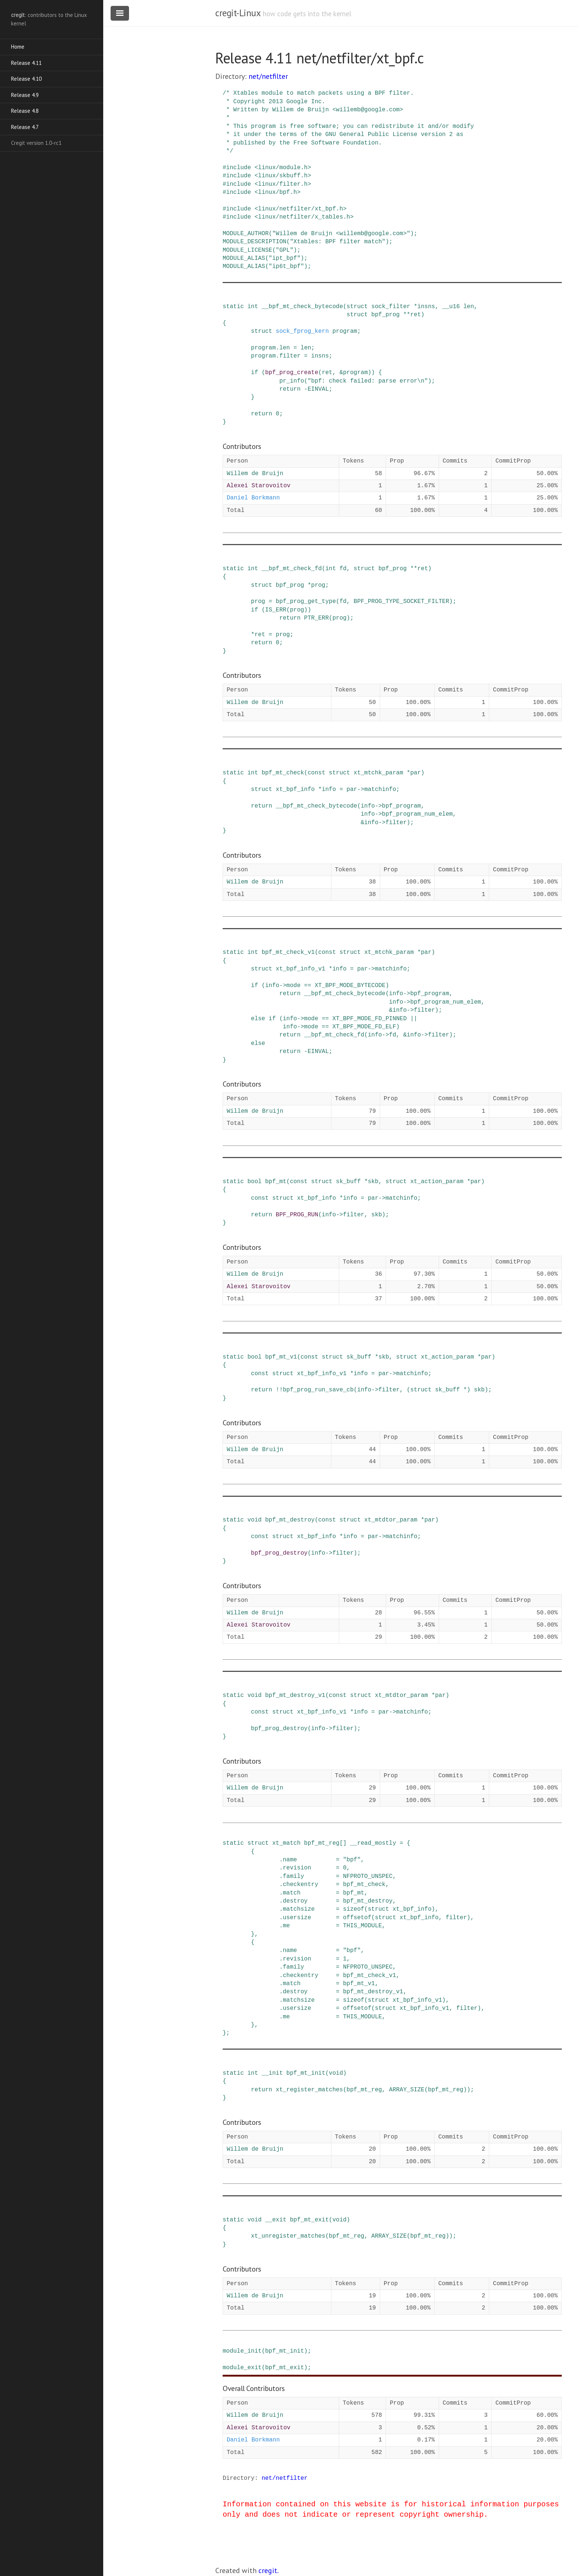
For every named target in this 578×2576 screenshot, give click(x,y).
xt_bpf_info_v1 (300, 969)
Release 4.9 (25, 94)
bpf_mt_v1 (281, 1357)
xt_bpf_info (295, 789)
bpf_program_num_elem (417, 814)
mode (293, 986)
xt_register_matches (309, 2090)
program (344, 331)
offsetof (357, 1918)
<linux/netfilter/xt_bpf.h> (300, 209)
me (286, 1926)
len (468, 307)
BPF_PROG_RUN (297, 1215)
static (233, 307)
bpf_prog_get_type (306, 601)
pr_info (291, 381)
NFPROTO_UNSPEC (367, 1876)
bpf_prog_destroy (279, 1553)
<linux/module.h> (282, 168)
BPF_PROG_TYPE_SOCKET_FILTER (401, 601)
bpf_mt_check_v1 (288, 952)
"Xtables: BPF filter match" (337, 242)
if (254, 373)
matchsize (298, 1909)
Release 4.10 (26, 78)
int (252, 307)
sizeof (353, 1909)
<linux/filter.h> (282, 184)
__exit (275, 2220)
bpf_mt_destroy (289, 1520)
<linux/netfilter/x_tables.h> (304, 217)
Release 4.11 (26, 62)
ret (415, 315)
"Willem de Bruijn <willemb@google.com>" (341, 234)
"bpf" (352, 1860)
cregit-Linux (237, 13)
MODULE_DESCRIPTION (254, 242)
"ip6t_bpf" (286, 266)
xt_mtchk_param (378, 773)
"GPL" (284, 250)
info (329, 789)
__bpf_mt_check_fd (292, 569)
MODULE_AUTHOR (246, 234)
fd (343, 569)
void (254, 1520)
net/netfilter (268, 76)
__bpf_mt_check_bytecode (302, 307)
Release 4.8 (25, 110)
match (291, 1893)
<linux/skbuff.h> (282, 176)
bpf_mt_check (283, 773)
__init (272, 2073)
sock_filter (390, 307)
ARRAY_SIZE (406, 2090)
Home (17, 46)
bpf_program (401, 806)
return (290, 389)
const (316, 773)
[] (343, 1843)
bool (254, 1182)
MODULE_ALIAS (244, 258)
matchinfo (380, 789)
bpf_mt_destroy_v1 (295, 1695)
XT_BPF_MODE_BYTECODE (350, 986)
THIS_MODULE (362, 1926)
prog (318, 585)
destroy (295, 1901)
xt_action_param (436, 1182)
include (238, 168)
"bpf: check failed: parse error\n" (367, 381)
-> (360, 789)
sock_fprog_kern (302, 331)
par (415, 773)
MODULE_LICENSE (247, 250)
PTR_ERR (316, 618)
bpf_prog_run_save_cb (318, 1390)
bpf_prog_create (291, 373)
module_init (242, 2351)
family (293, 1876)
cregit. (268, 2570)
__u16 (451, 307)
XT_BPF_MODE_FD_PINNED (369, 1019)
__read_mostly (373, 1843)
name (290, 1860)
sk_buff (348, 1182)
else (258, 1019)
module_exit (242, 2368)
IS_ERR (275, 610)
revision (297, 1868)
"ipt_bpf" (284, 258)
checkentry (300, 1884)
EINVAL (318, 389)
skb (373, 1182)
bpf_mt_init (305, 2073)
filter (290, 356)
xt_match (286, 1843)
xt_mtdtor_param (390, 1520)
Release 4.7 (25, 126)
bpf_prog (385, 315)
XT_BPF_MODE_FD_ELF (364, 1027)
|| (413, 1019)
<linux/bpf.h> (277, 192)
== (307, 986)
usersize (297, 1918)
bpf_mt (275, 1182)
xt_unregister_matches (288, 2236)
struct (357, 307)
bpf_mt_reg (322, 1843)
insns (426, 307)
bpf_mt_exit (309, 2220)
